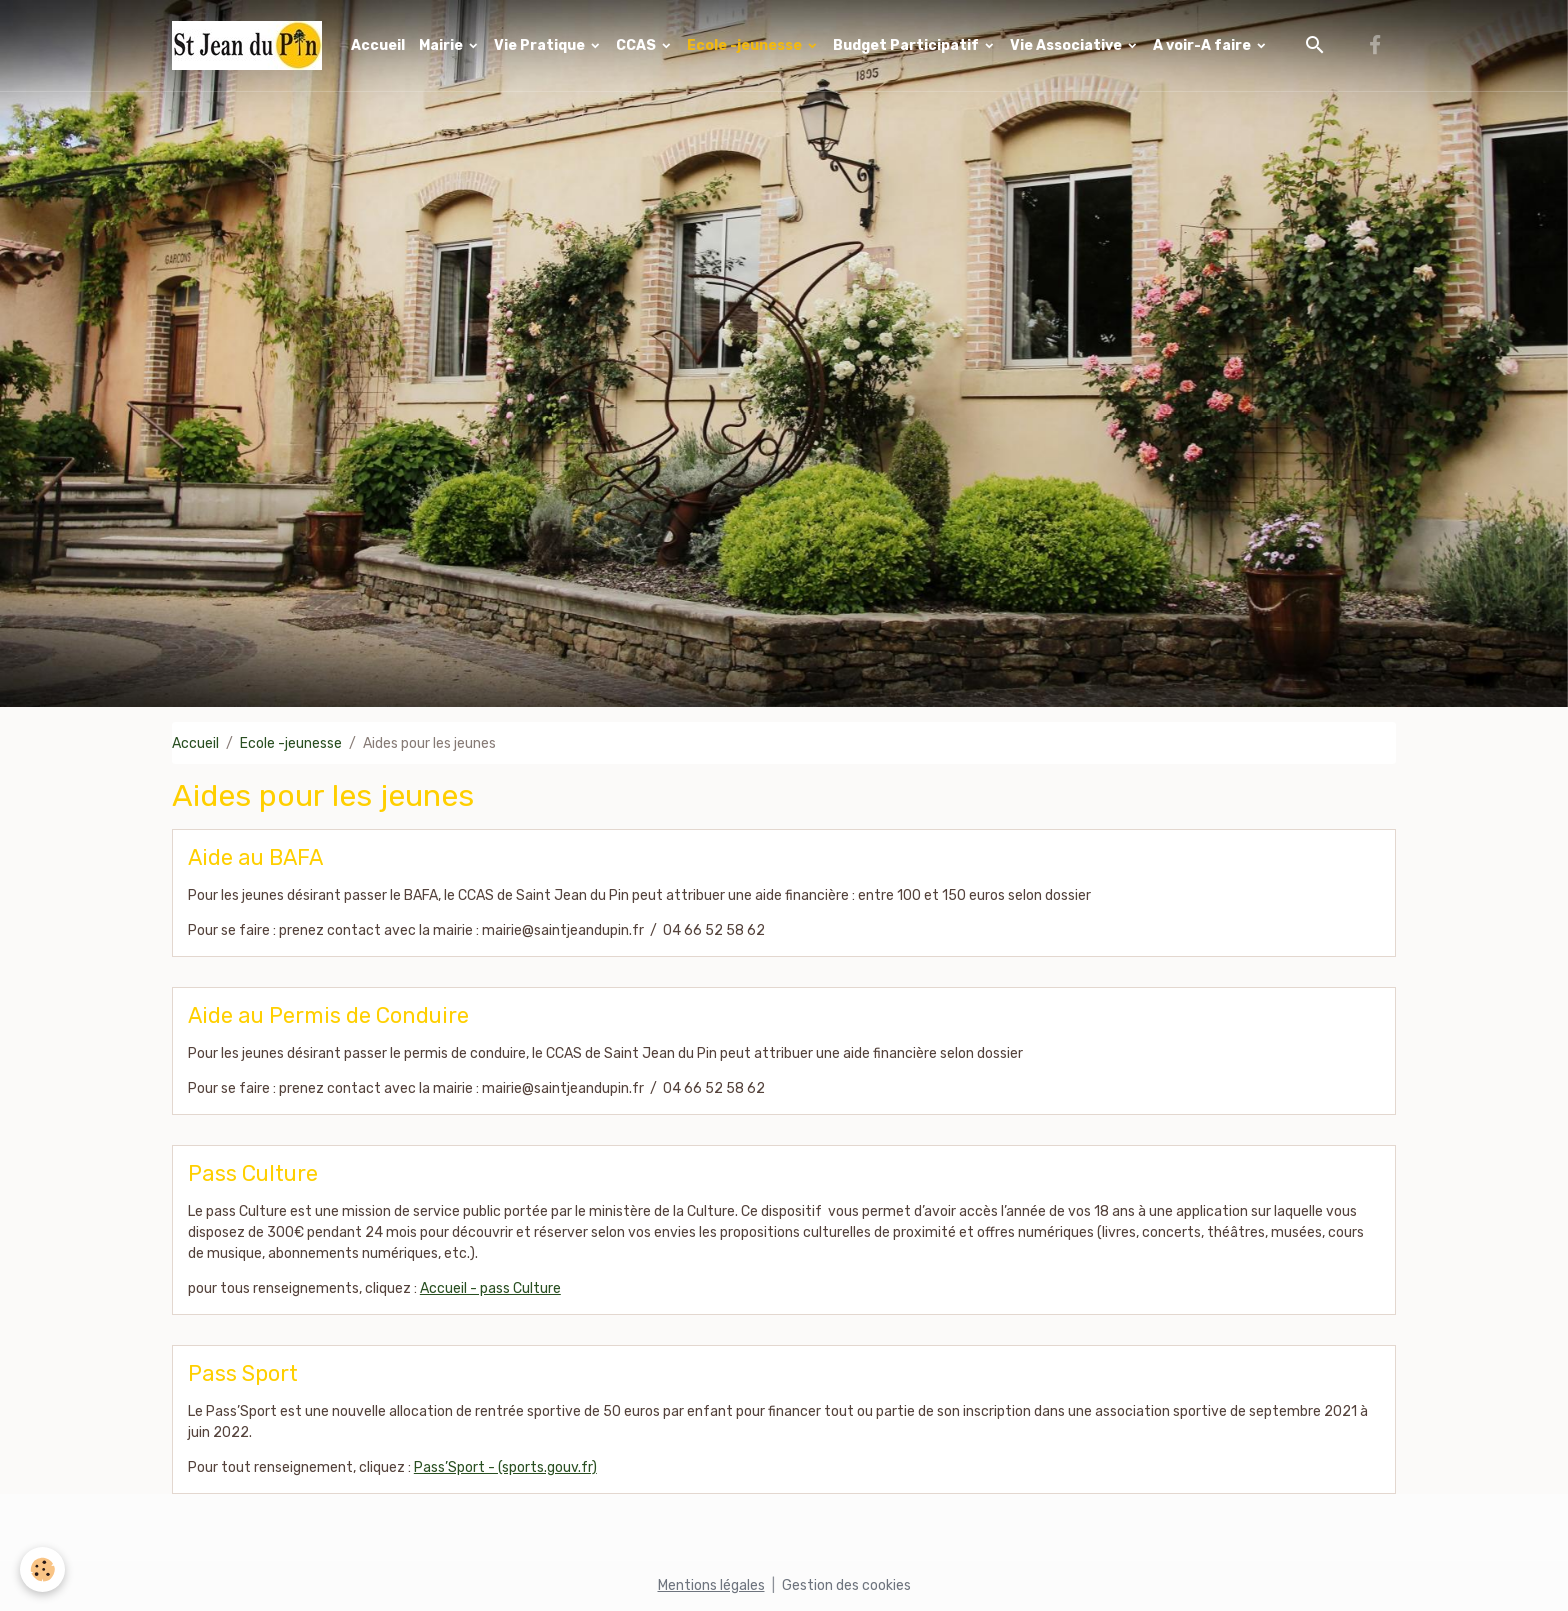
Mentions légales (711, 1585)
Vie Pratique (541, 45)
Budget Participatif (907, 45)
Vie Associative (1067, 45)
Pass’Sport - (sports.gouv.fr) (505, 1467)
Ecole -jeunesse (746, 45)
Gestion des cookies (846, 1585)
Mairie (442, 45)
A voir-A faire (1203, 45)
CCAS (637, 45)
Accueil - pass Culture (490, 1288)
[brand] (250, 45)
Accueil (378, 45)
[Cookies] (42, 1569)
